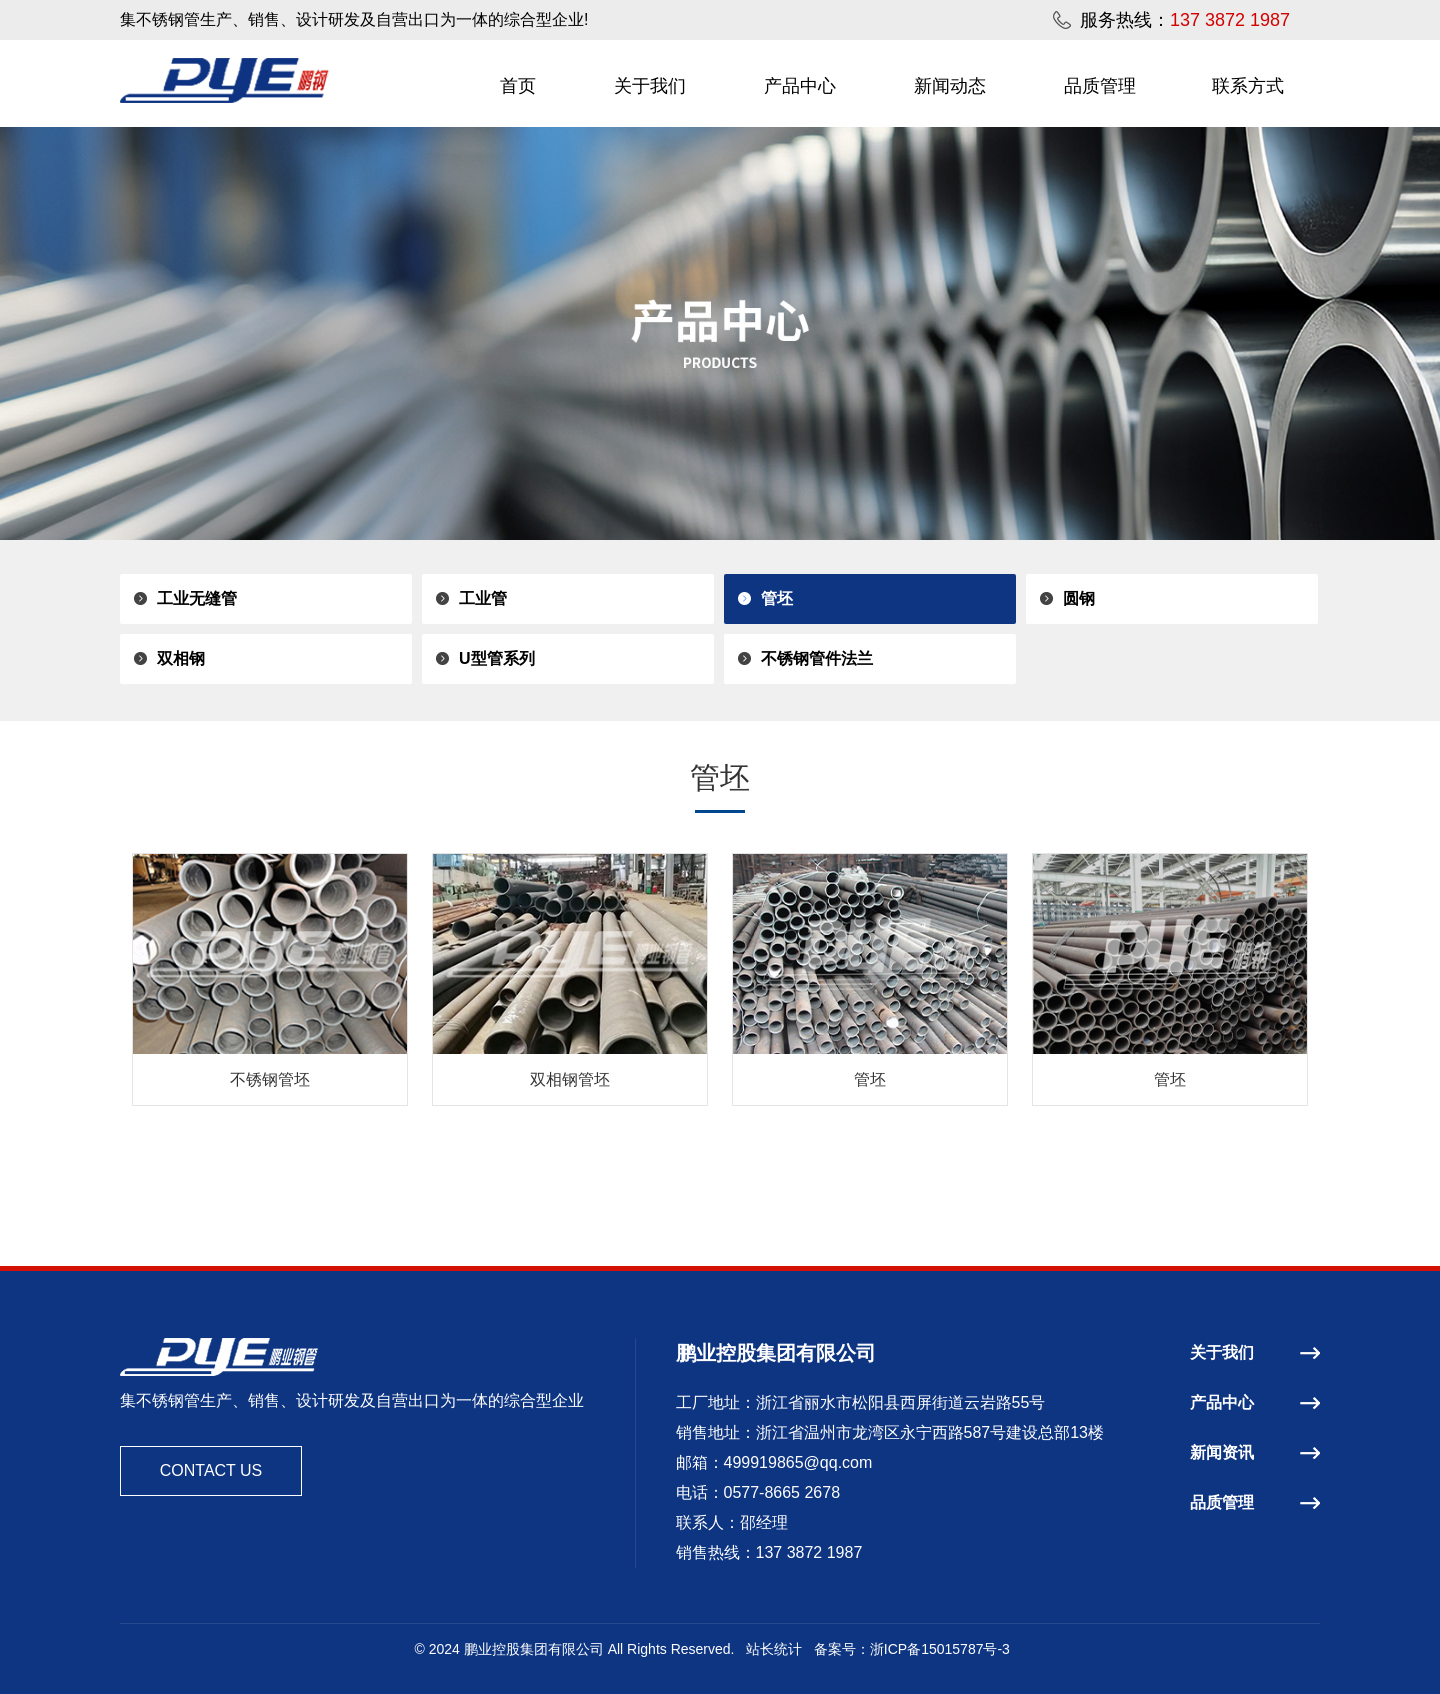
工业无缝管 (197, 598)
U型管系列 (497, 658)
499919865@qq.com (798, 1462)
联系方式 (1248, 86)
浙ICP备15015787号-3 (940, 1649)
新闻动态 (950, 86)
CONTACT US (211, 1470)
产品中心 (800, 86)
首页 (518, 86)
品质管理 (1100, 86)
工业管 (483, 598)
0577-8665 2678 (782, 1492)
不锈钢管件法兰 (817, 658)
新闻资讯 (1255, 1452)
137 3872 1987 (809, 1552)
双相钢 (181, 658)
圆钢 (1079, 598)
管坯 (777, 598)
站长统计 (774, 1649)
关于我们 (650, 86)
